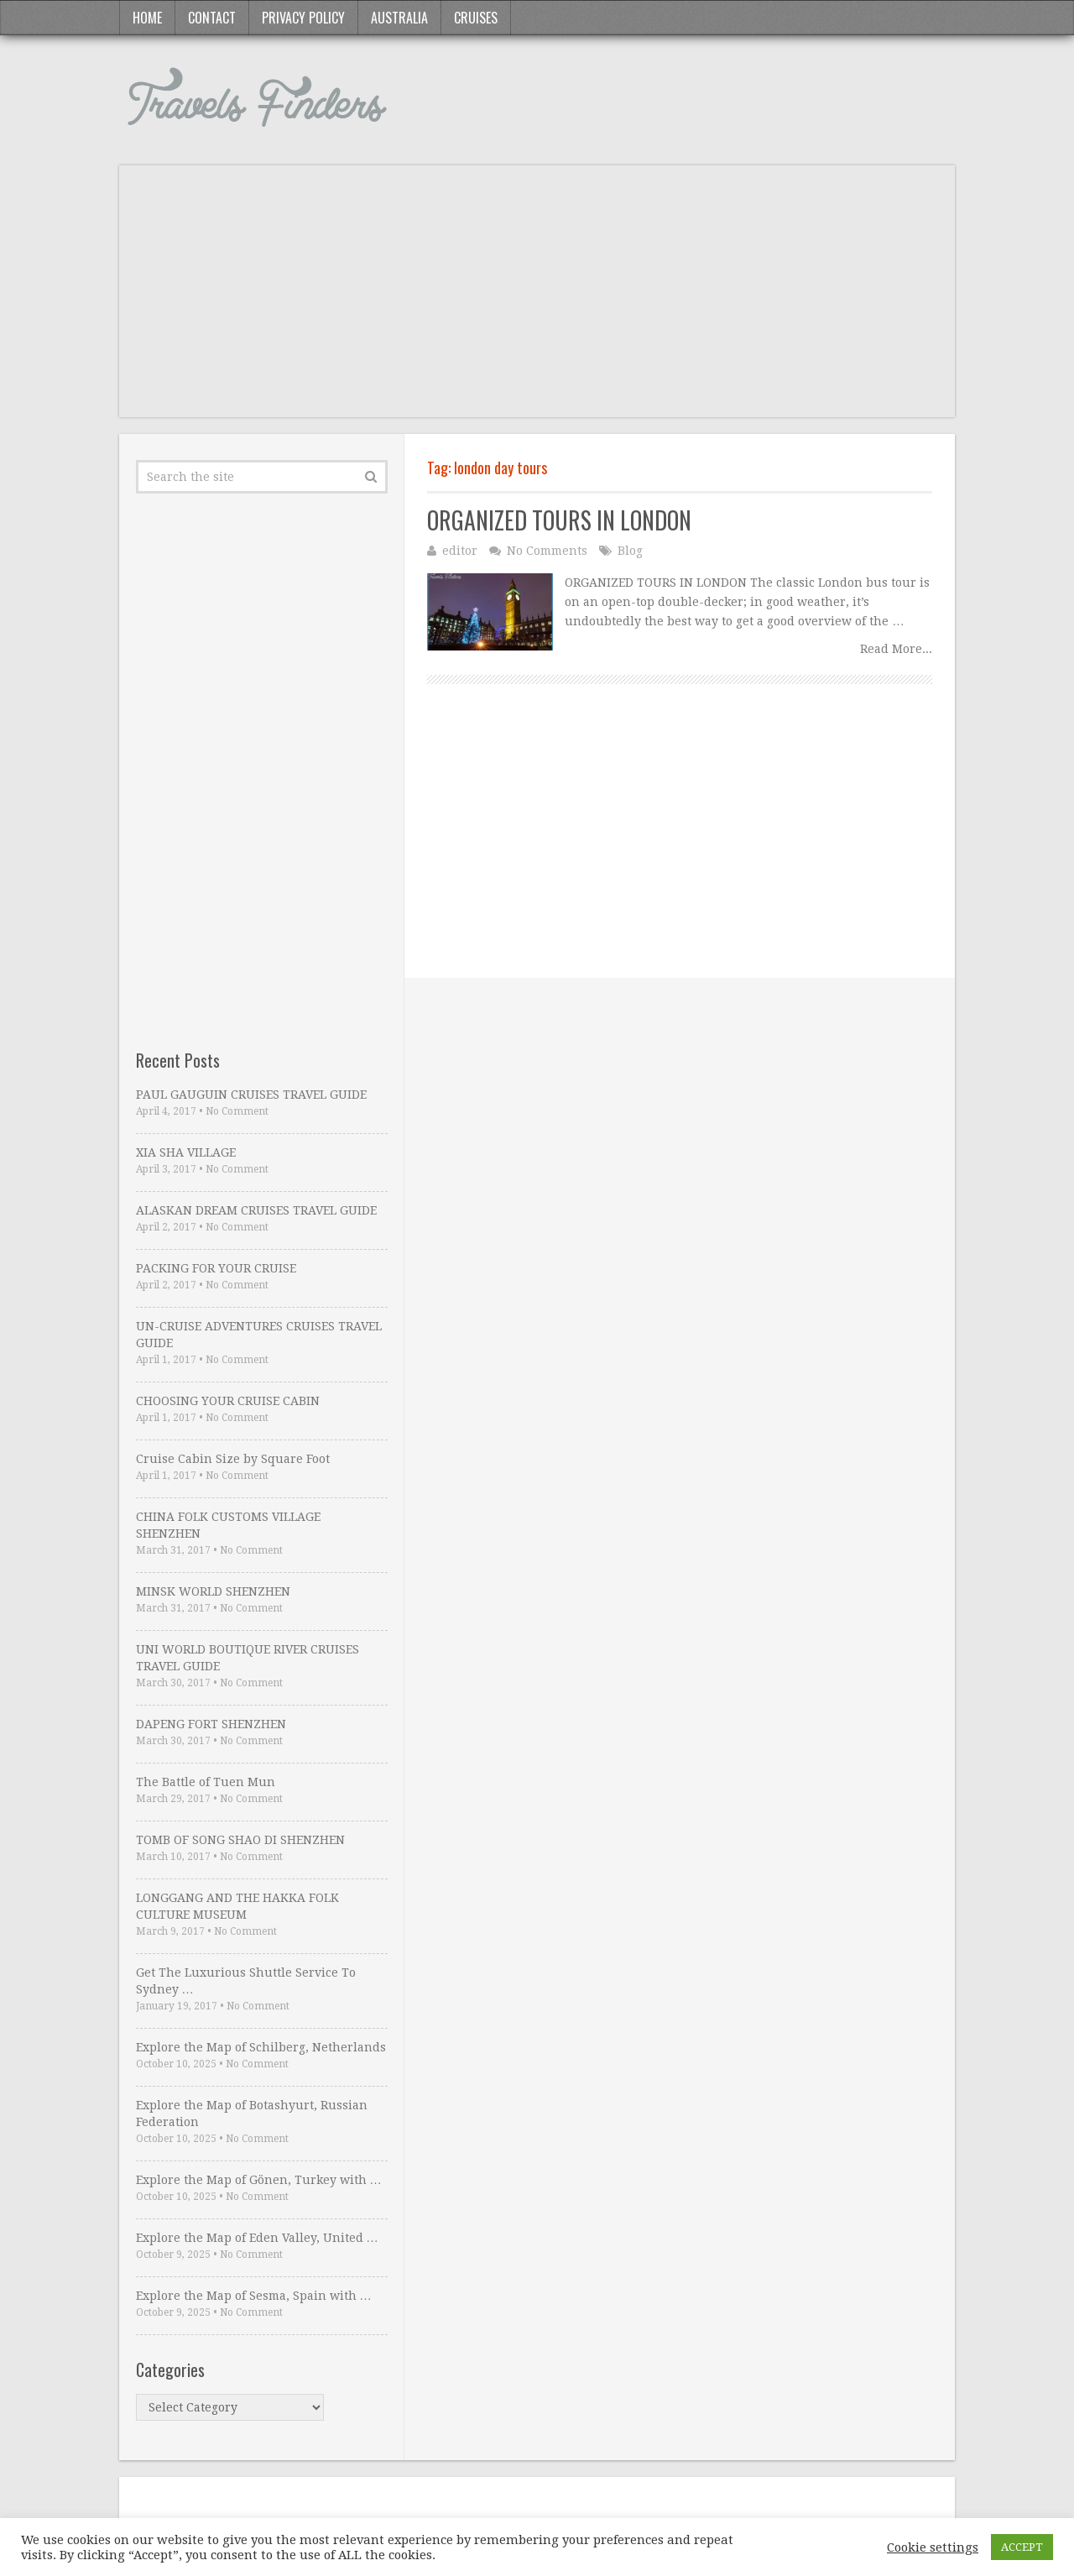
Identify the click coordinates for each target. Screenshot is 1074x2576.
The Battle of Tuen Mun (205, 1782)
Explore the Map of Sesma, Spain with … (254, 2295)
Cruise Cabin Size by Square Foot (233, 1459)
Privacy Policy (303, 18)
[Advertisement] (537, 299)
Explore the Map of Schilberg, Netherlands (261, 2047)
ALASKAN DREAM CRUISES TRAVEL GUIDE (256, 1210)
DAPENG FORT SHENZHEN (211, 1724)
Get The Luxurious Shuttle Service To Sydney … (246, 1981)
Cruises (476, 18)
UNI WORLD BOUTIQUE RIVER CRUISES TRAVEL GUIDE (247, 1658)
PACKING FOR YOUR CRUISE (216, 1268)
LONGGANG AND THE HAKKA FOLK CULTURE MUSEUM (237, 1906)
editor (459, 550)
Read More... (896, 649)
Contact (212, 18)
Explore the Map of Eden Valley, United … (257, 2237)
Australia (399, 18)
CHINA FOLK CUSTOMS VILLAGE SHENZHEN (228, 1525)
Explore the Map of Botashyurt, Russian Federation (252, 2113)
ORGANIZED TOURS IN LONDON (559, 520)
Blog (630, 550)
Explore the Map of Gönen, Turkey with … (259, 2180)
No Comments (547, 550)
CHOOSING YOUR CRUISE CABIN (228, 1401)
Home (147, 18)
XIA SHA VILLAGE (186, 1152)
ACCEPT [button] (1022, 2547)
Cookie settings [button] (932, 2547)
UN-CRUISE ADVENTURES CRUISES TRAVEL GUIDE (259, 1334)
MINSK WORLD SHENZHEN (213, 1591)
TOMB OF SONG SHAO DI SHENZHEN (240, 1840)
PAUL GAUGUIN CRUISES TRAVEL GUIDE (251, 1094)
